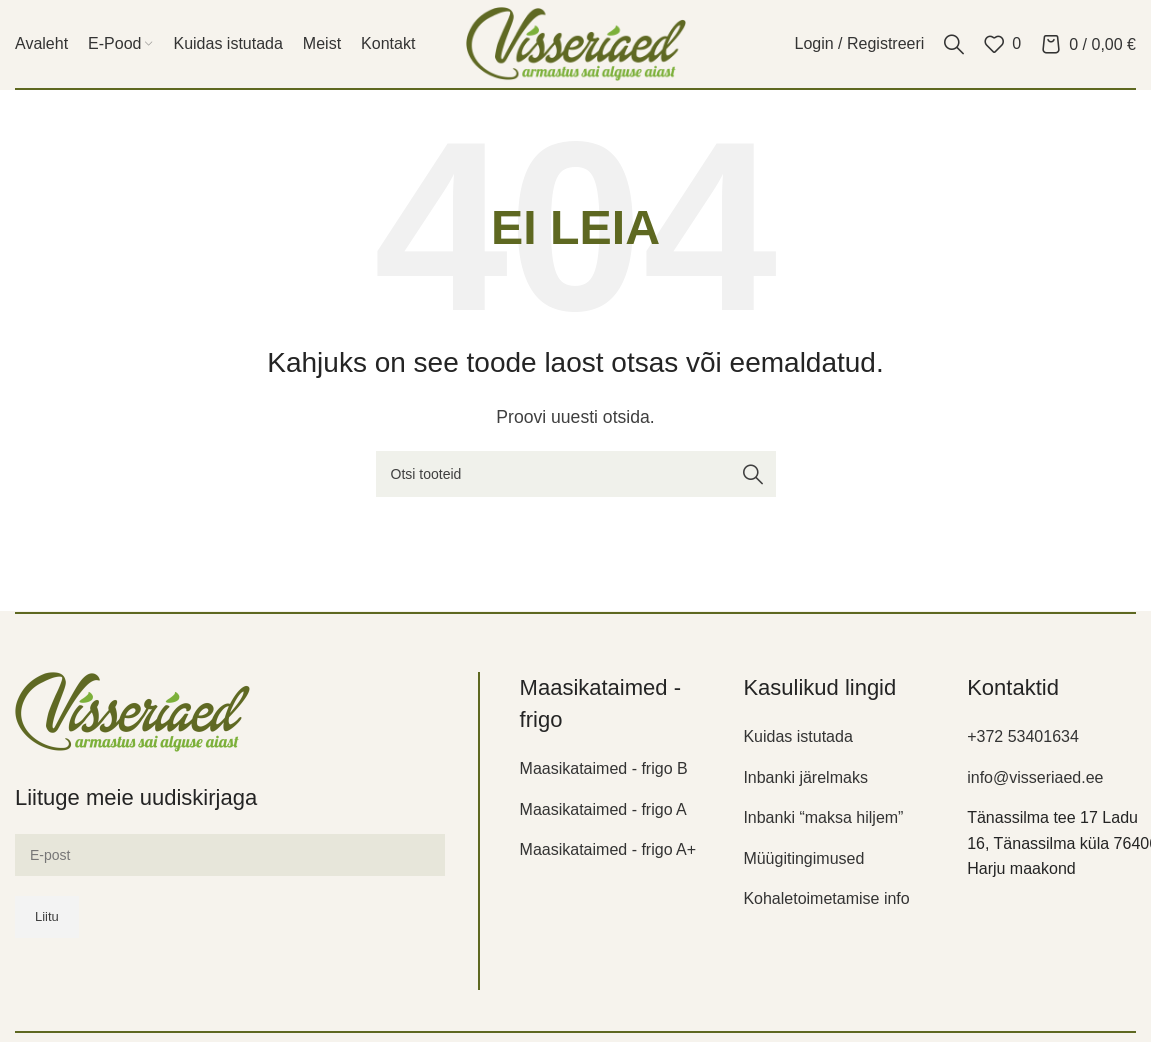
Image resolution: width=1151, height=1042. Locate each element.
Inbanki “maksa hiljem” (823, 817)
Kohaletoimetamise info (826, 898)
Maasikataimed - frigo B (604, 768)
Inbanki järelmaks (805, 777)
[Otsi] (954, 44)
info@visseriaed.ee (1035, 777)
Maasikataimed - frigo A (603, 809)
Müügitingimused (803, 858)
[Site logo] (576, 42)
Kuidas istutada (797, 736)
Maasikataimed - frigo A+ (608, 849)
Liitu (47, 916)
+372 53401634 (1023, 736)
